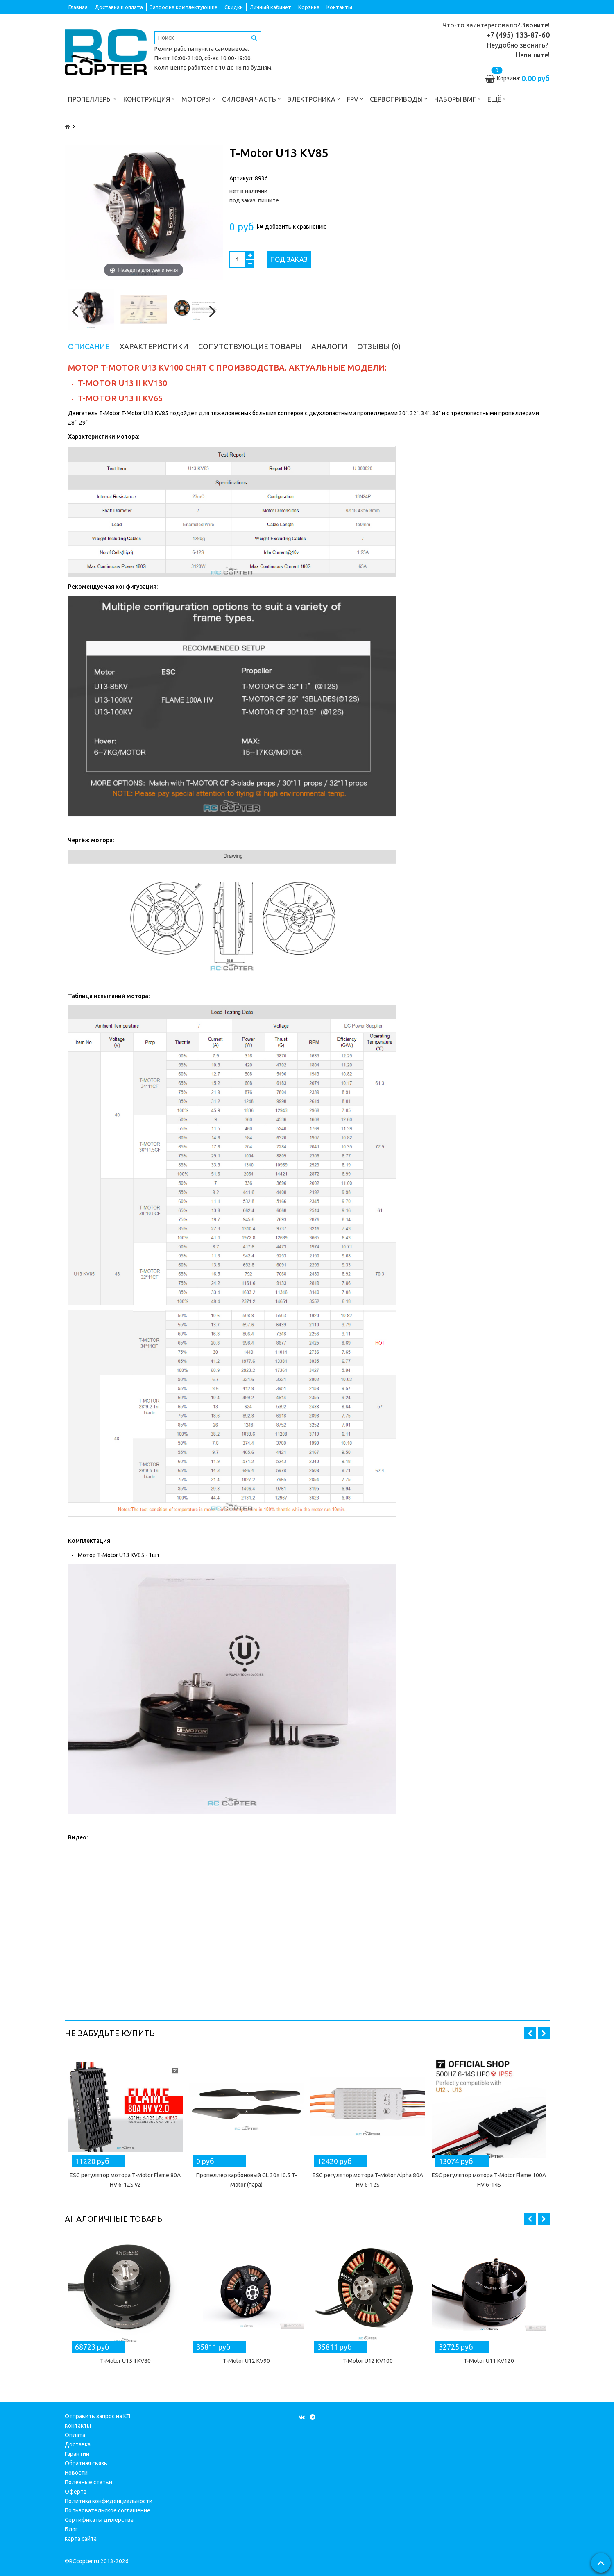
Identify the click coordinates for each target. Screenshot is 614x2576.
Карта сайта (81, 2538)
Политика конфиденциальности (108, 2501)
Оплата (75, 2435)
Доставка (78, 2444)
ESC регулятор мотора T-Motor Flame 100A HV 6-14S (489, 2180)
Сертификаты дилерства (99, 2520)
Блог (71, 2529)
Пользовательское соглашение (107, 2510)
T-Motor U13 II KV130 (122, 383)
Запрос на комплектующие (184, 7)
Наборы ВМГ (457, 98)
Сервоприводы (399, 98)
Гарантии (77, 2454)
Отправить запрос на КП (97, 2416)
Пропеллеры (92, 98)
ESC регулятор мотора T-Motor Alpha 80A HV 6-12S (368, 2180)
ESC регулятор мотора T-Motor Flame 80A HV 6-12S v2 (125, 2180)
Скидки (233, 7)
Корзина (308, 7)
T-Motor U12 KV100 (367, 2361)
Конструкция (149, 98)
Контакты (339, 7)
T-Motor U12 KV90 (246, 2361)
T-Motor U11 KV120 (489, 2361)
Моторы (198, 98)
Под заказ (289, 259)
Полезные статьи (88, 2482)
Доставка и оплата (119, 7)
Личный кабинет (270, 7)
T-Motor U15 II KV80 (125, 2361)
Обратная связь (86, 2463)
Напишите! (533, 55)
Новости (76, 2472)
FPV (355, 98)
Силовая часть (251, 98)
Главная (78, 7)
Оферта (75, 2491)
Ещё (496, 98)
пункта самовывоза (221, 48)
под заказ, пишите (254, 200)
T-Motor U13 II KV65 (120, 398)
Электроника (314, 98)
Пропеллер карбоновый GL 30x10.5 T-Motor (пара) (246, 2180)
